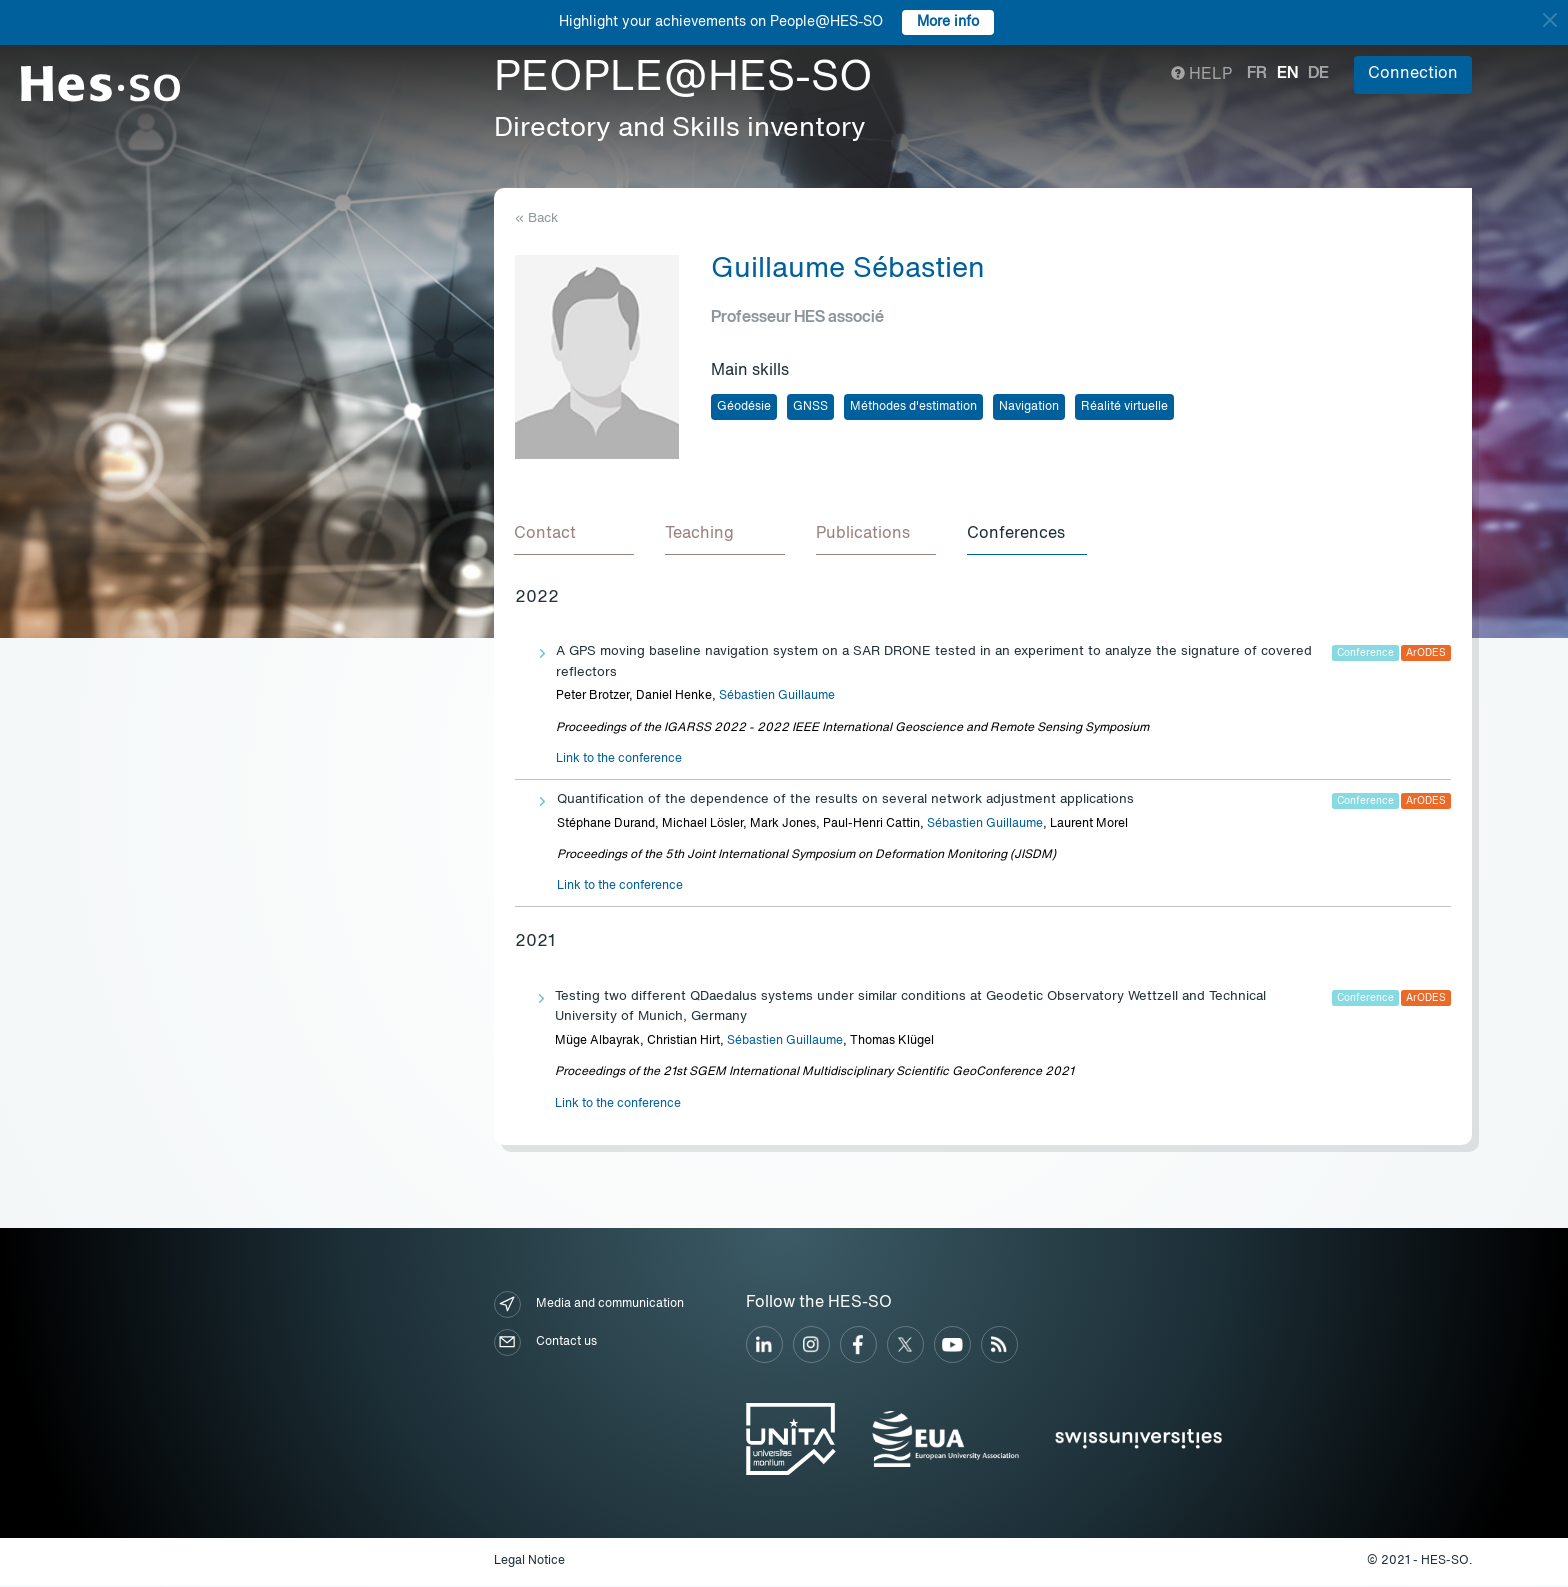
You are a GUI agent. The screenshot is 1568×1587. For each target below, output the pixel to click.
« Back (536, 218)
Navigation (1029, 407)
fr (1257, 74)
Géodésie (744, 407)
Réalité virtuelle (1124, 407)
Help (1201, 75)
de (1318, 74)
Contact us (545, 1343)
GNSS (810, 407)
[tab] (575, 535)
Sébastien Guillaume (777, 697)
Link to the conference (619, 760)
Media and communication (589, 1305)
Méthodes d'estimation (913, 407)
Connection (1413, 74)
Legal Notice (529, 1562)
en (1287, 74)
